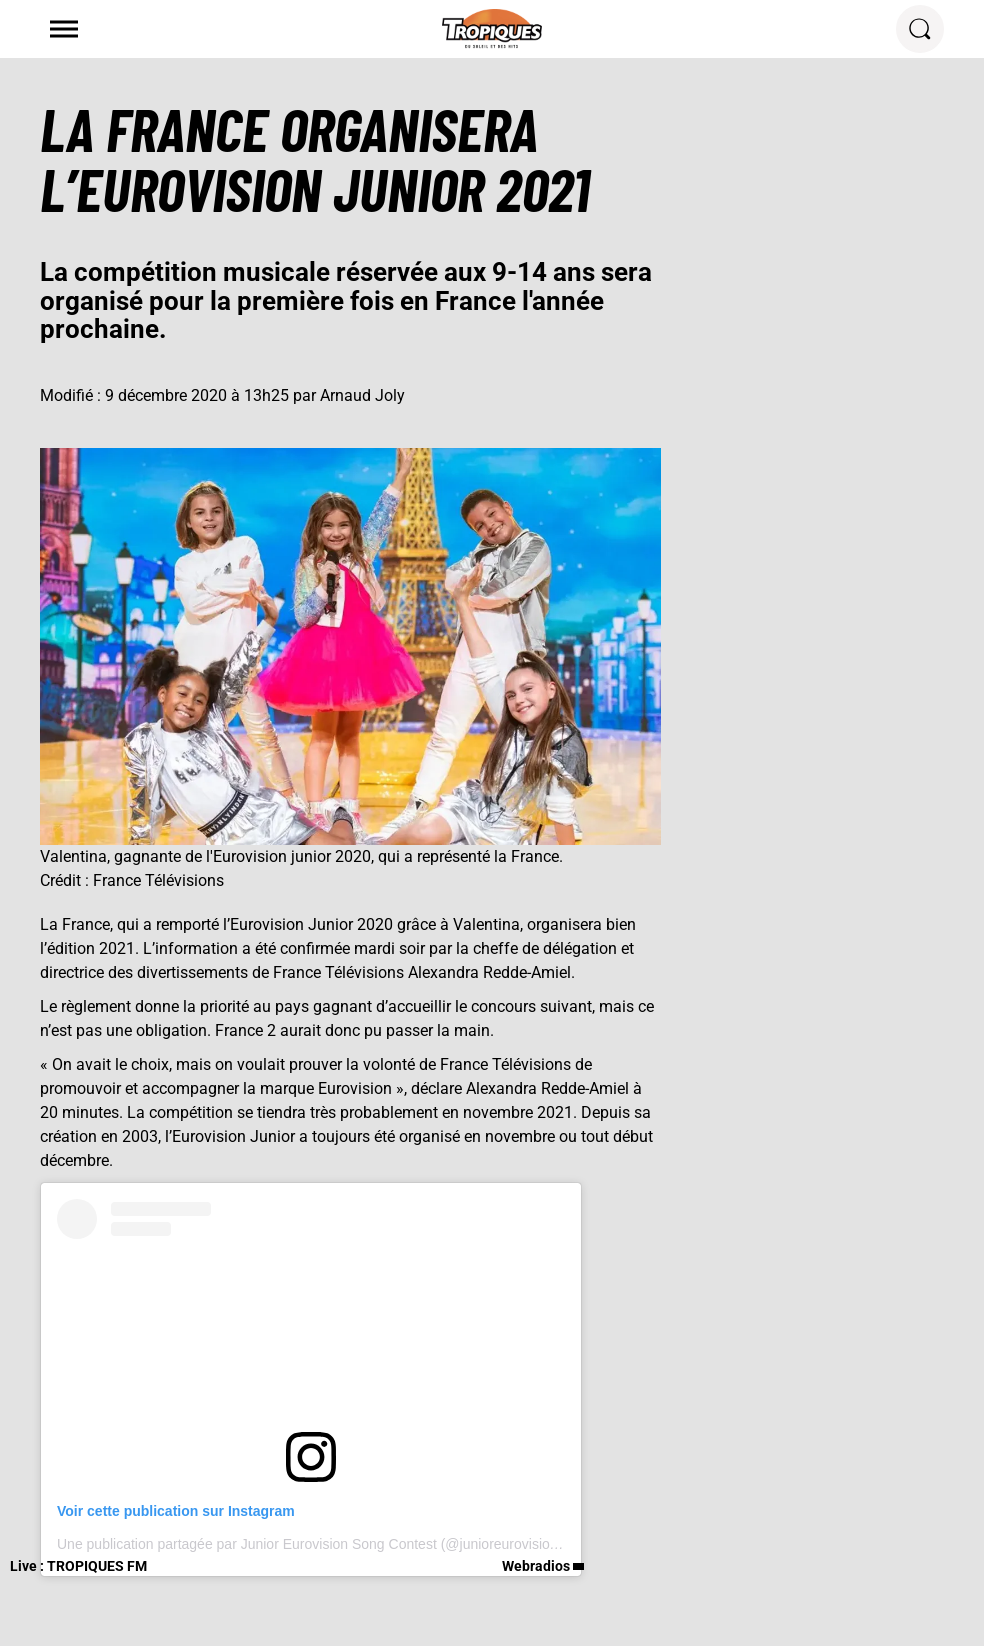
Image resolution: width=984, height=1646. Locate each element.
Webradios (536, 1566)
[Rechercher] (920, 29)
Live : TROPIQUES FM (78, 1566)
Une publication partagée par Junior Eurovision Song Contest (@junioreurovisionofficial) (329, 1544)
